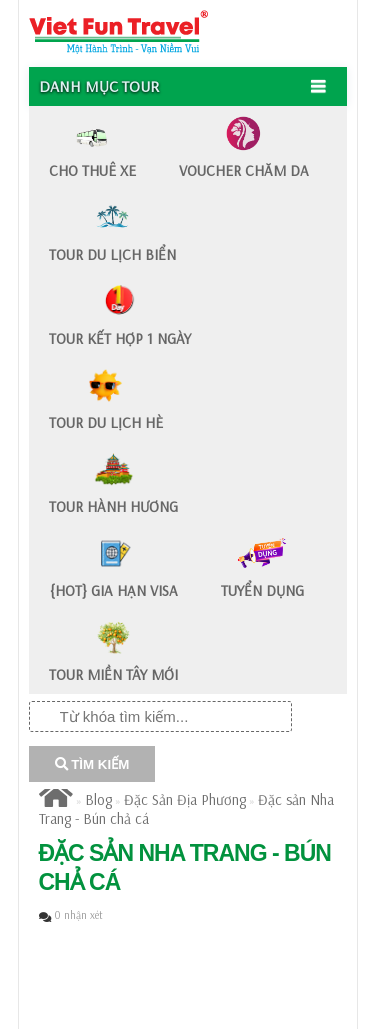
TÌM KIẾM (92, 764)
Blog (98, 799)
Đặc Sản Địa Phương (185, 799)
